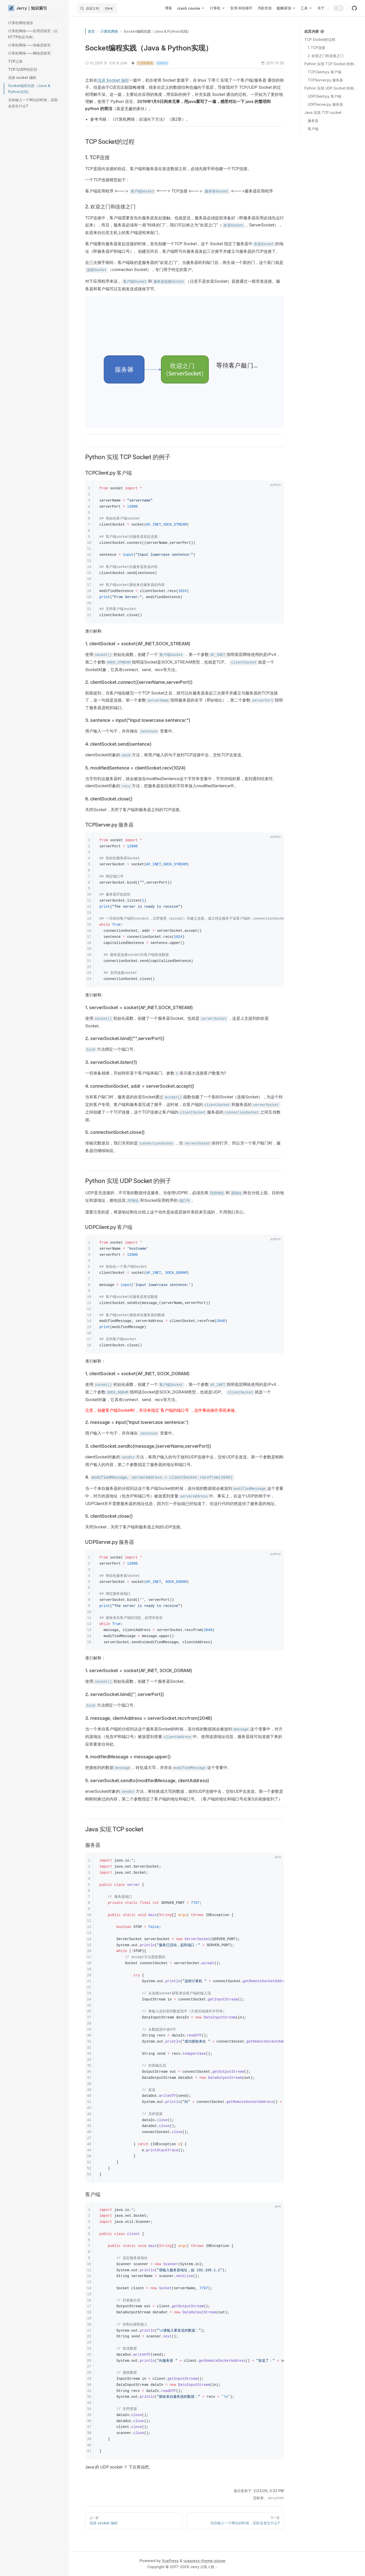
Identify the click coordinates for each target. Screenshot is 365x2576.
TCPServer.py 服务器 (325, 80)
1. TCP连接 (316, 47)
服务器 (313, 120)
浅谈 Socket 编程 (113, 80)
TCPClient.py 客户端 (324, 72)
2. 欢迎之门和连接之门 (325, 55)
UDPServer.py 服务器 (325, 104)
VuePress (170, 2561)
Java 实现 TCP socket (322, 112)
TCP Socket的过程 (319, 39)
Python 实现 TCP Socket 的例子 (330, 64)
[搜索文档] (97, 8)
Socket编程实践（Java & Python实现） (157, 31)
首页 (91, 31)
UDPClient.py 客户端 (324, 96)
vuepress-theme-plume (204, 2561)
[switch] (338, 8)
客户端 (313, 129)
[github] (354, 8)
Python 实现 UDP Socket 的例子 (330, 88)
